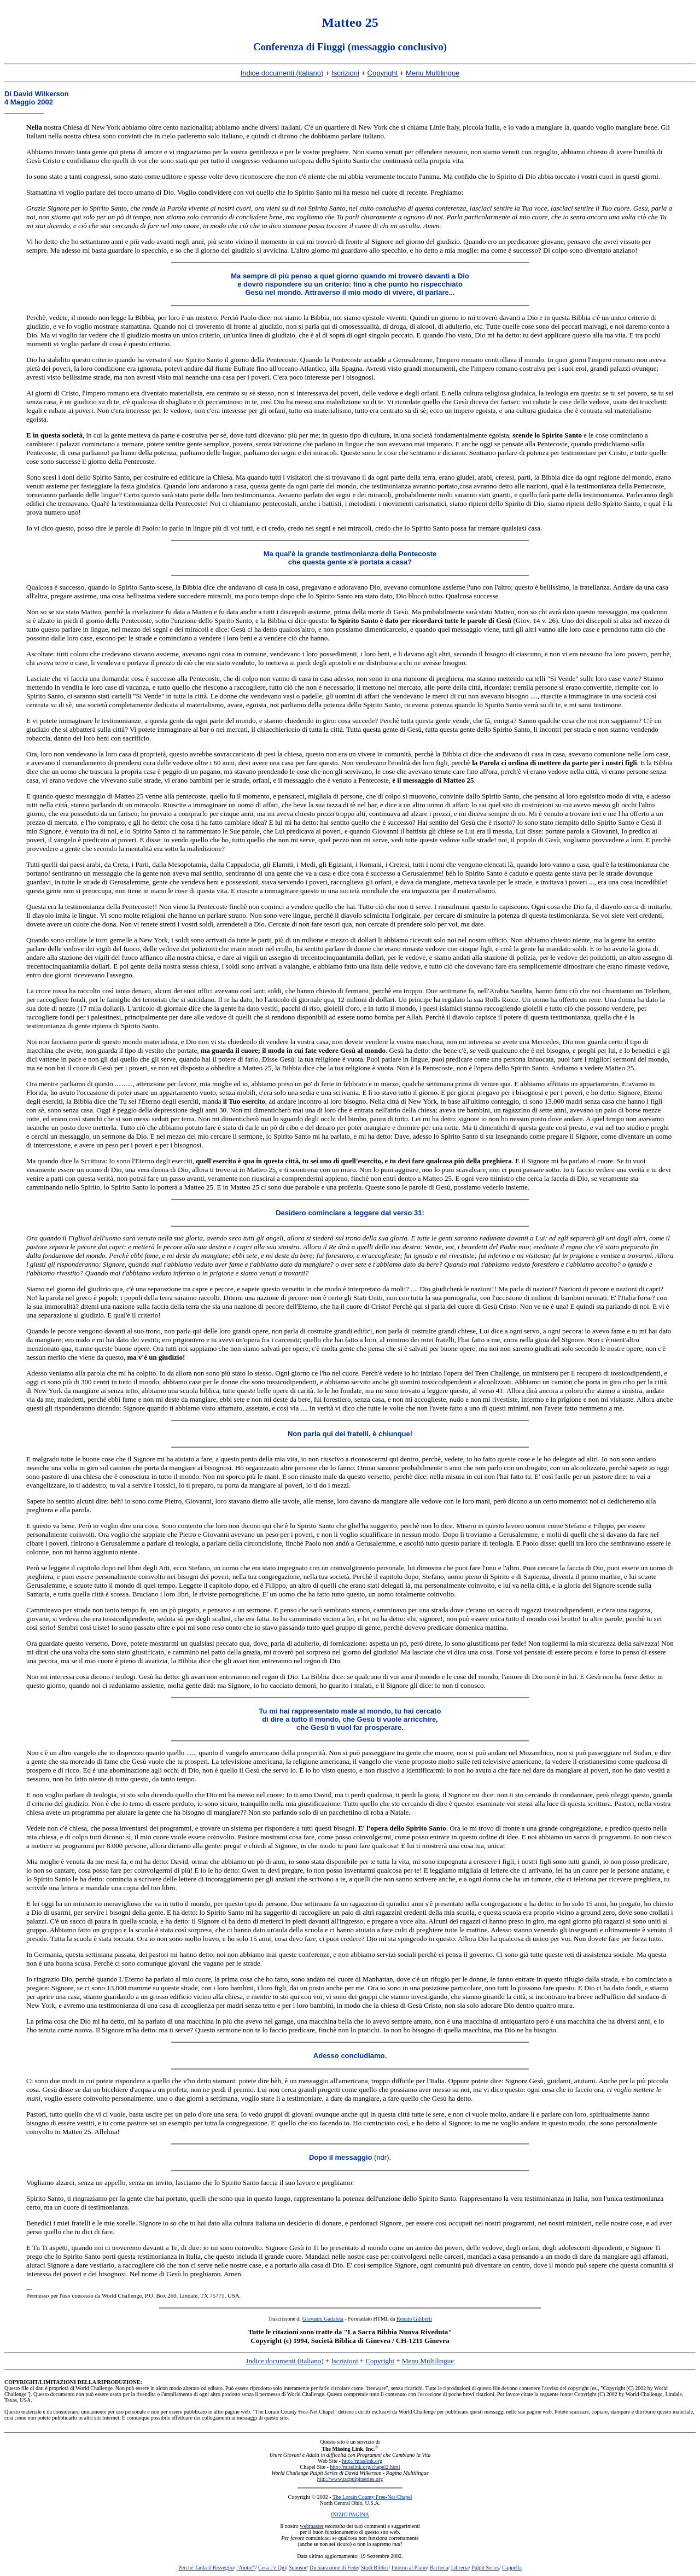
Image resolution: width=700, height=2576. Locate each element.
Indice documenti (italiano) (282, 73)
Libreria (460, 2568)
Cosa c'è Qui (272, 2568)
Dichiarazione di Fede (334, 2568)
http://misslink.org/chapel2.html (365, 2467)
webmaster (311, 2526)
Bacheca (439, 2568)
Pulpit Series (485, 2568)
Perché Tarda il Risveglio (206, 2568)
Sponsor (298, 2568)
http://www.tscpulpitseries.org (350, 2479)
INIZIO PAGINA (350, 2514)
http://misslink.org (362, 2461)
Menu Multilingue (432, 73)
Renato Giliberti (414, 2319)
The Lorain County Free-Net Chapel (372, 2497)
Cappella (512, 2568)
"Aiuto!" (245, 2568)
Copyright (383, 73)
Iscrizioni (345, 73)
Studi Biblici (375, 2568)
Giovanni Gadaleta (322, 2319)
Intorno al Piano (409, 2568)
